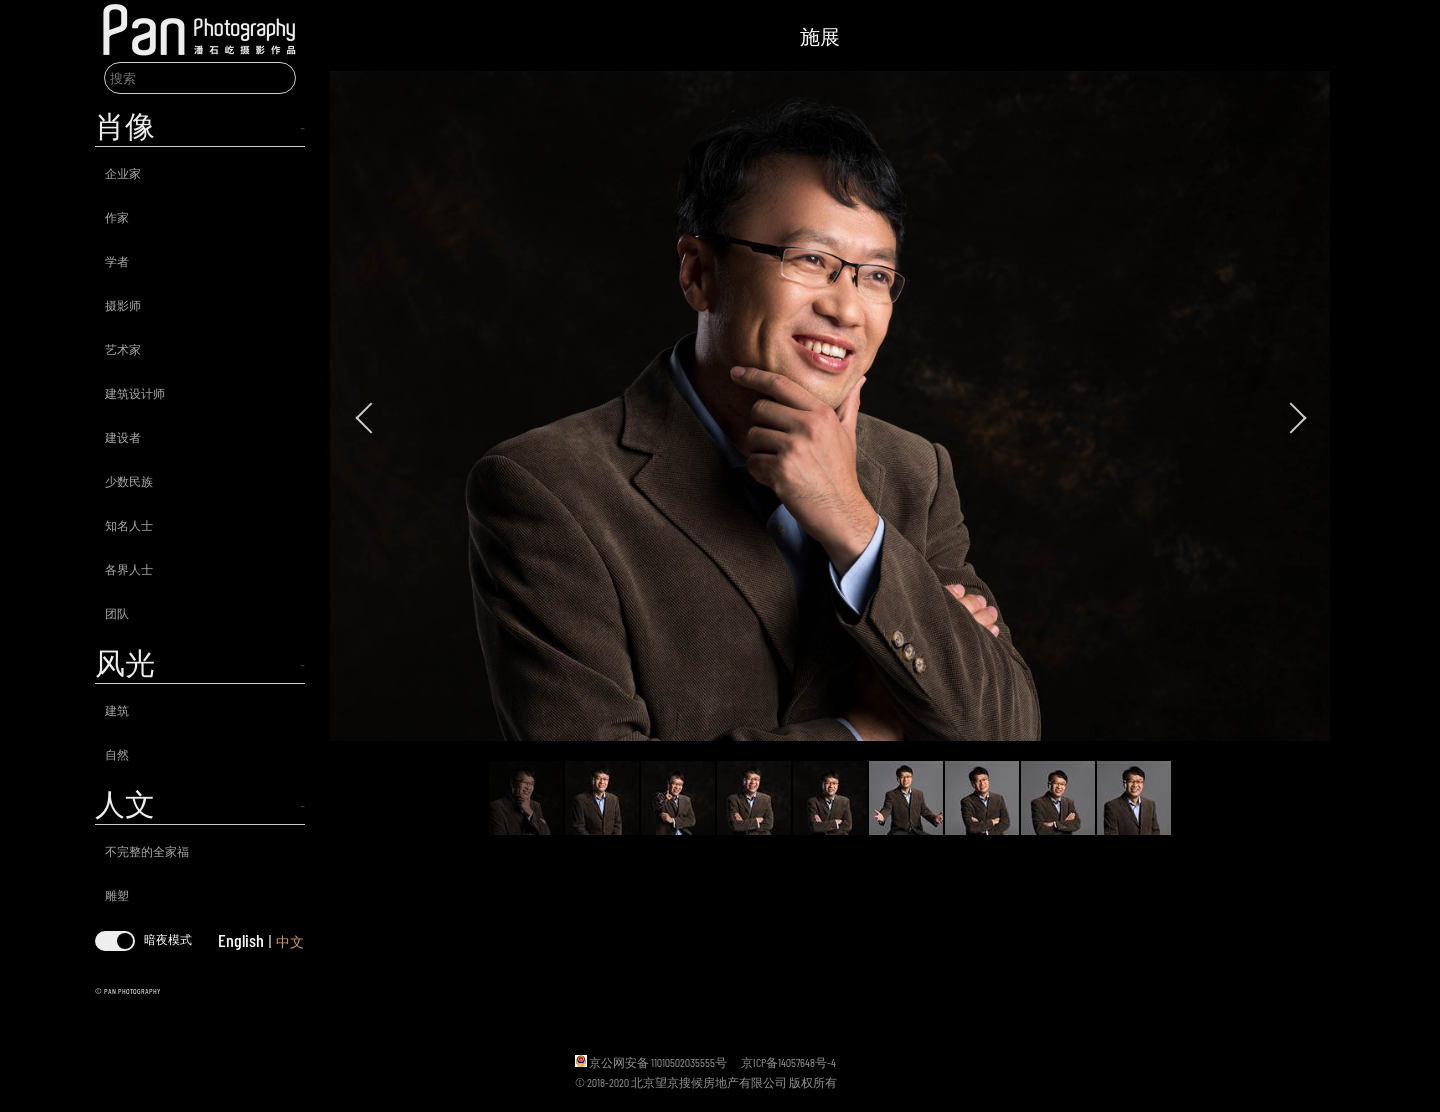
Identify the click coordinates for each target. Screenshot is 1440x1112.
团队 (117, 613)
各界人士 (129, 569)
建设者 (123, 437)
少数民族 (129, 481)
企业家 (123, 173)
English (241, 940)
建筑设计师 (135, 393)
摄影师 (123, 305)
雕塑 (117, 895)
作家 (117, 217)
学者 (117, 261)
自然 (117, 754)
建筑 (117, 710)
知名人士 (129, 525)
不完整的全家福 (147, 851)
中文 (290, 941)
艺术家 (123, 349)
